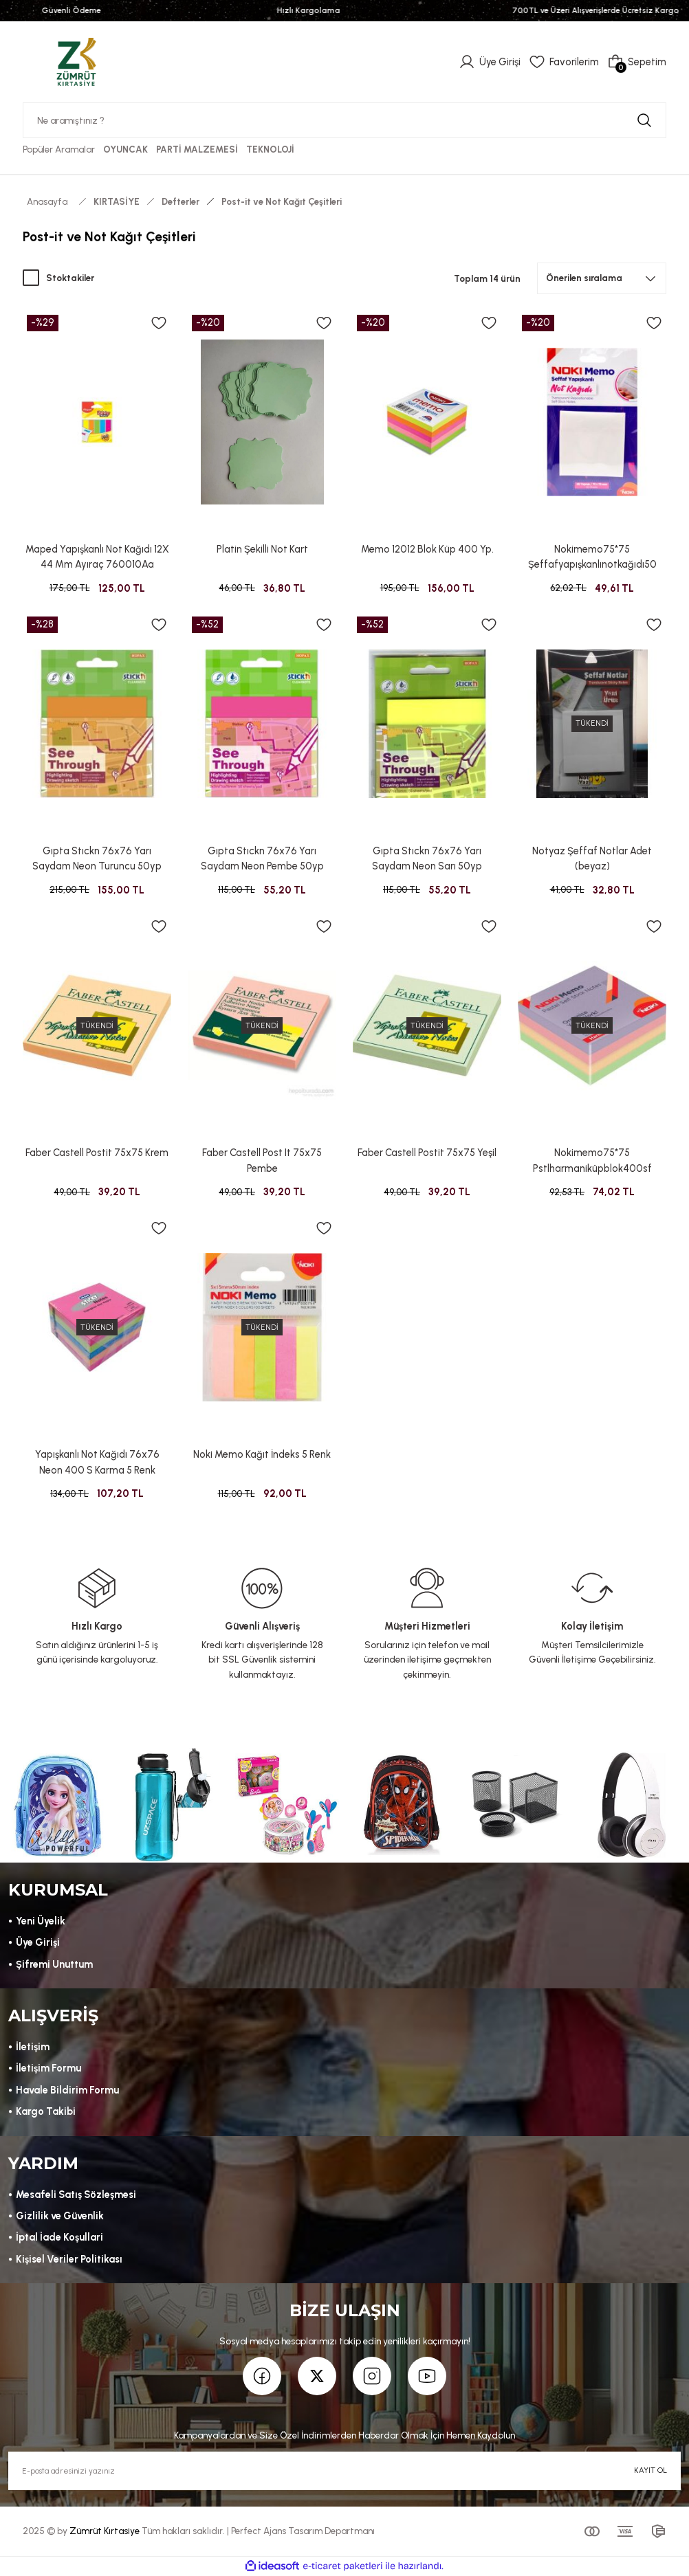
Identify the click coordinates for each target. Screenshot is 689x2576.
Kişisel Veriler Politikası (69, 2259)
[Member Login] (490, 62)
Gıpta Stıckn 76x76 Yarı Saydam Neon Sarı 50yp (427, 858)
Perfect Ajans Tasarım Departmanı (303, 2530)
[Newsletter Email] (344, 2471)
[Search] (344, 120)
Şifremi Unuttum (54, 1964)
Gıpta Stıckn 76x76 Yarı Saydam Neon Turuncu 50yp (97, 858)
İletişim (33, 2047)
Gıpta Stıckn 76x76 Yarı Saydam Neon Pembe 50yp (262, 858)
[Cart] (636, 62)
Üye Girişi (38, 1942)
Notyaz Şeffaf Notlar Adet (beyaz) (592, 858)
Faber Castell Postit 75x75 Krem (96, 1152)
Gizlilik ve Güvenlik (60, 2216)
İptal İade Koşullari (59, 2237)
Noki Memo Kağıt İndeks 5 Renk (262, 1454)
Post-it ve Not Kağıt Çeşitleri (281, 201)
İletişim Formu (48, 2068)
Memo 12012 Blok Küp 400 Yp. (427, 549)
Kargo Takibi (46, 2111)
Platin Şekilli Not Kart (262, 549)
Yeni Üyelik (40, 1921)
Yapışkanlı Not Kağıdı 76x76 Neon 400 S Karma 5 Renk (97, 1462)
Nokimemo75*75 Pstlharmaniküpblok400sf (592, 1160)
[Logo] (76, 61)
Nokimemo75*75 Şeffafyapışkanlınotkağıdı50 (592, 556)
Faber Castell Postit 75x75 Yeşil (427, 1152)
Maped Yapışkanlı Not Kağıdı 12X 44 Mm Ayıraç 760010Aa (97, 556)
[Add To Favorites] (159, 323)
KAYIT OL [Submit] (650, 2470)
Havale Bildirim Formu (67, 2090)
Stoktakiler (70, 277)
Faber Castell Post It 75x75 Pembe (262, 1160)
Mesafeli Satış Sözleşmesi (76, 2194)
